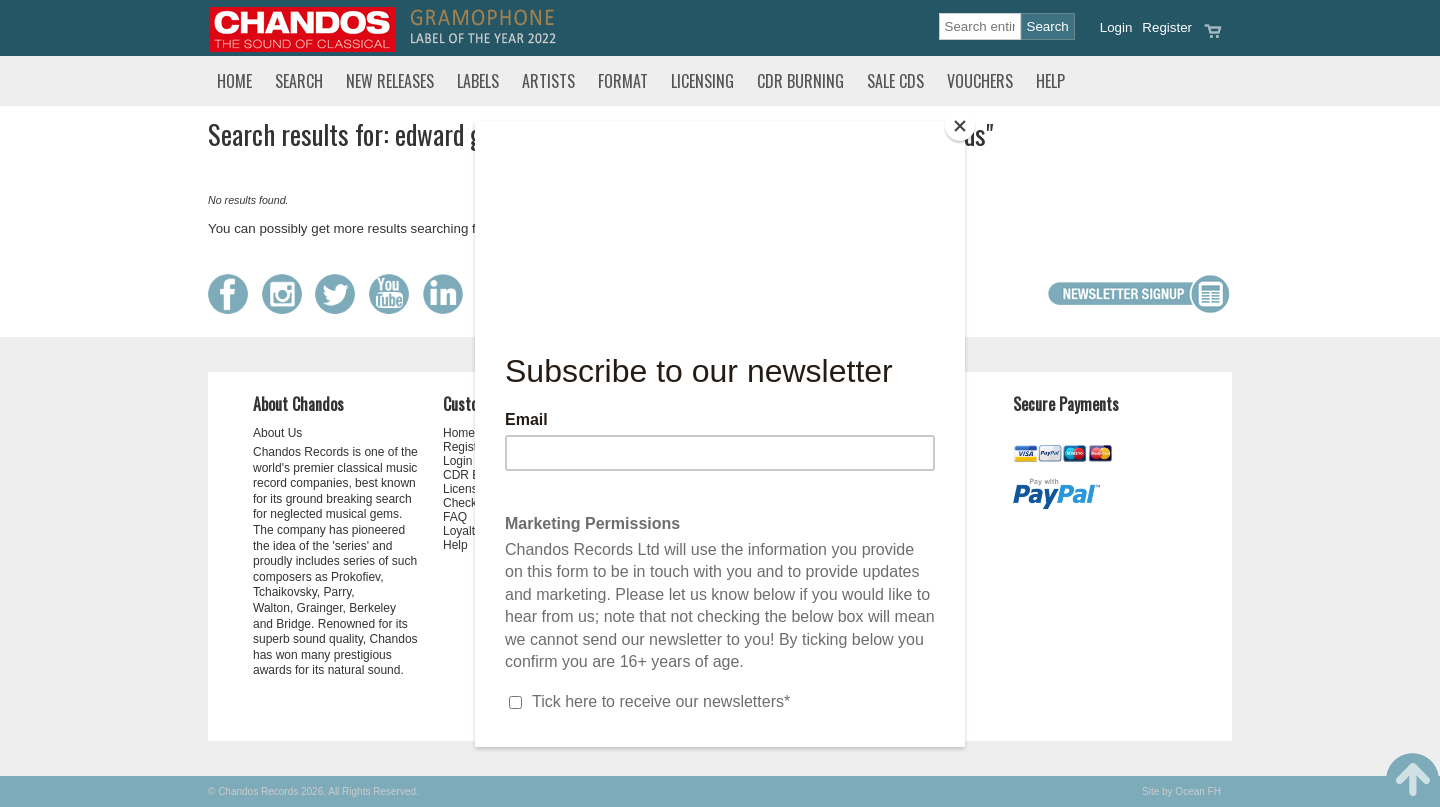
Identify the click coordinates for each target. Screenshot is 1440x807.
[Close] (960, 126)
